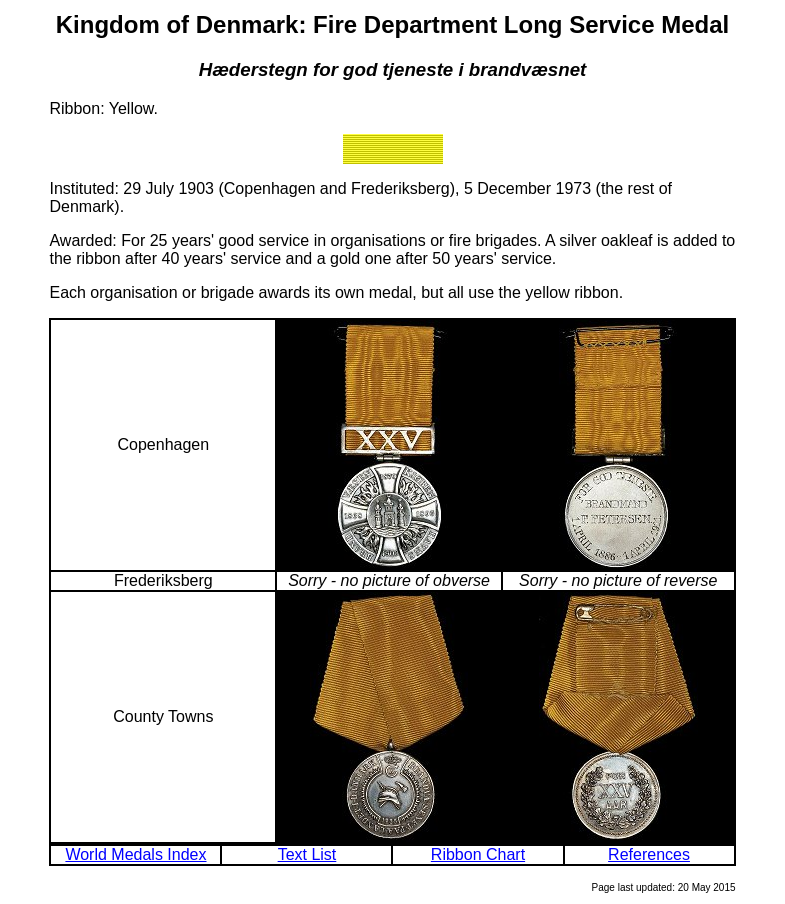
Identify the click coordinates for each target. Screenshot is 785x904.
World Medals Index (135, 854)
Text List (307, 854)
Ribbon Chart (478, 854)
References (649, 854)
